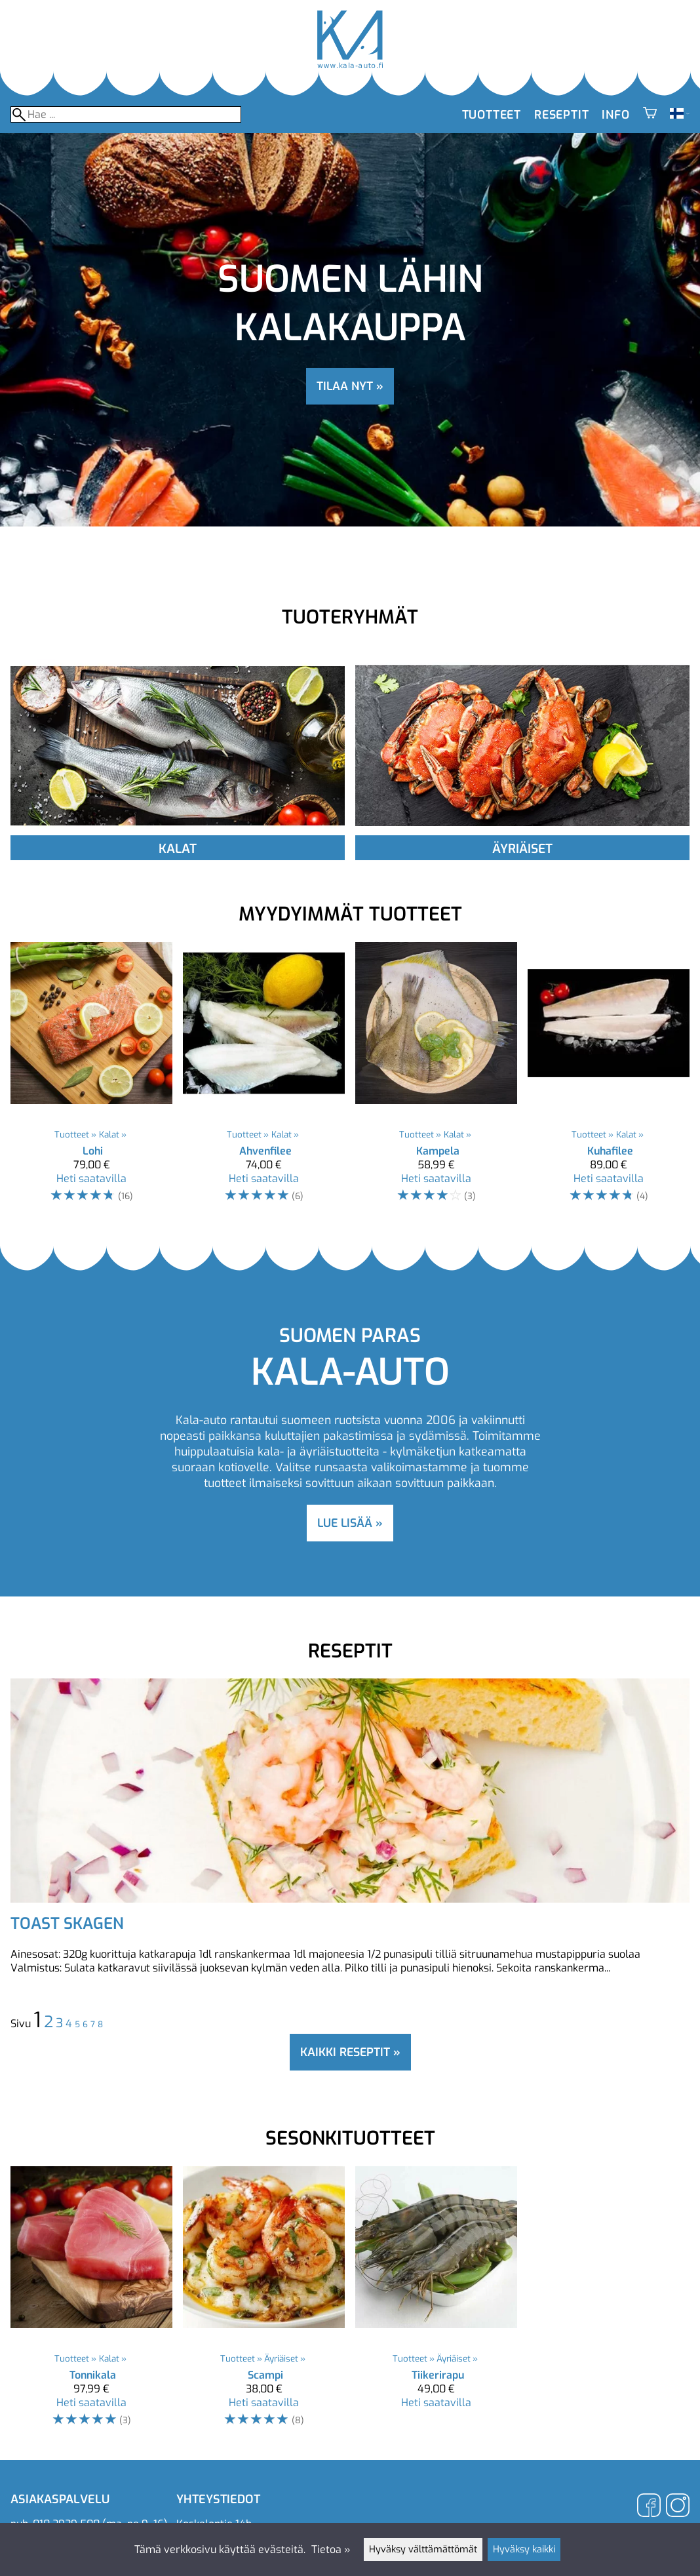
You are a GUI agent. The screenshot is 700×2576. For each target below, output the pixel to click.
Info (615, 115)
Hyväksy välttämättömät (423, 2549)
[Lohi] (91, 1078)
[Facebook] (649, 2506)
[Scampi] (264, 2302)
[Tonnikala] (91, 2302)
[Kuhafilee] (609, 1078)
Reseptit (561, 115)
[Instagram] (678, 2506)
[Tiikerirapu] (436, 2302)
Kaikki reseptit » (350, 2052)
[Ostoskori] (650, 115)
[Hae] (125, 114)
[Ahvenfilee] (264, 1078)
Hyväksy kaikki (524, 2549)
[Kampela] (436, 1078)
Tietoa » (331, 2549)
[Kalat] (177, 832)
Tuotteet (491, 115)
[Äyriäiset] (522, 832)
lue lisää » (350, 1523)
